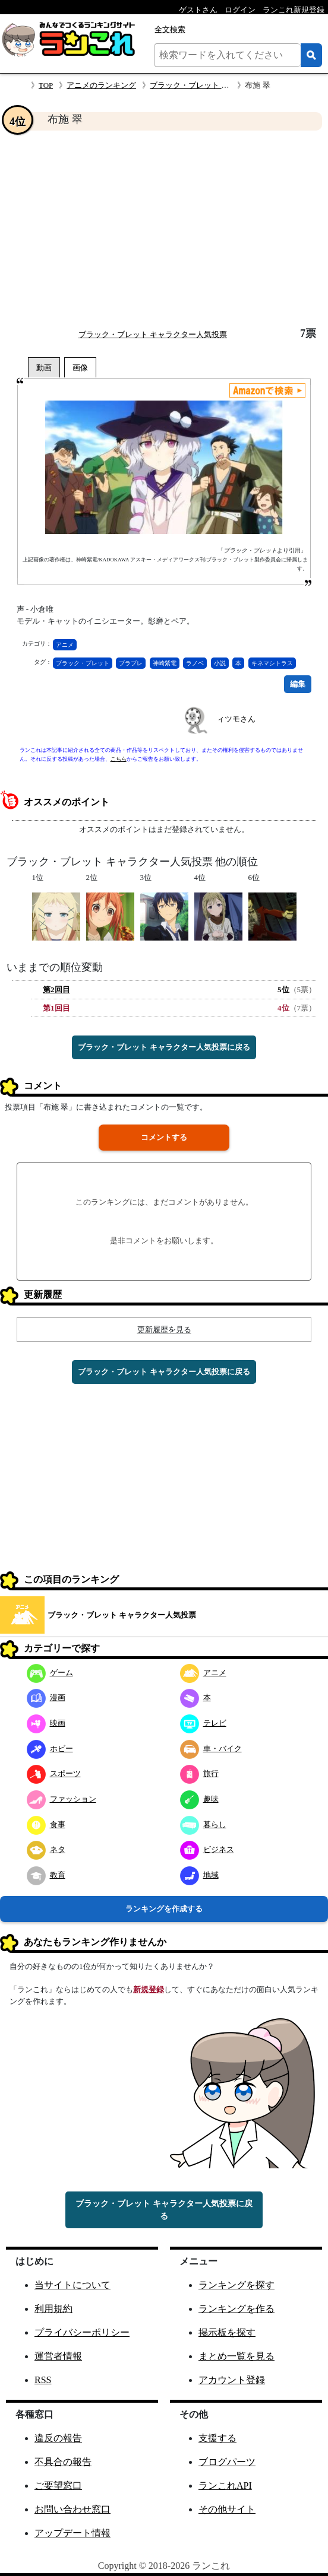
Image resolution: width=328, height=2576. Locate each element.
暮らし (203, 1824)
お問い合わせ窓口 (72, 2509)
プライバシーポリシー (82, 2332)
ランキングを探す (236, 2285)
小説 (220, 663)
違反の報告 (58, 2438)
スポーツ (54, 1773)
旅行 (199, 1773)
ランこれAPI (225, 2485)
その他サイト (227, 2509)
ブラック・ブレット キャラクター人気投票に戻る (164, 1047)
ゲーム (50, 1672)
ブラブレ (131, 663)
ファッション (61, 1798)
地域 (199, 1874)
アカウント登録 (231, 2380)
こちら (119, 759)
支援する (217, 2438)
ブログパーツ (227, 2462)
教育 (46, 1874)
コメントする (164, 1137)
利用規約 (53, 2309)
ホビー (50, 1748)
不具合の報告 (63, 2462)
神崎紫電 (164, 663)
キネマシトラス (272, 663)
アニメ (65, 644)
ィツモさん (236, 718)
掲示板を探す (227, 2332)
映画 (46, 1723)
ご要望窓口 (58, 2485)
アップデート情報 (72, 2533)
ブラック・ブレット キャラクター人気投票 (224, 85)
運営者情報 (58, 2356)
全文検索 (169, 29)
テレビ (203, 1723)
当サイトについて (72, 2285)
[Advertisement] (164, 229)
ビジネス (207, 1849)
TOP (46, 85)
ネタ (46, 1849)
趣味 (199, 1798)
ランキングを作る (236, 2309)
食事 (46, 1824)
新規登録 (148, 1989)
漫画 (46, 1697)
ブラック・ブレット (82, 663)
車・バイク (211, 1748)
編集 (297, 683)
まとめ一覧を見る (236, 2356)
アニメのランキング (101, 85)
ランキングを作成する (164, 1908)
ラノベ (195, 663)
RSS (42, 2380)
